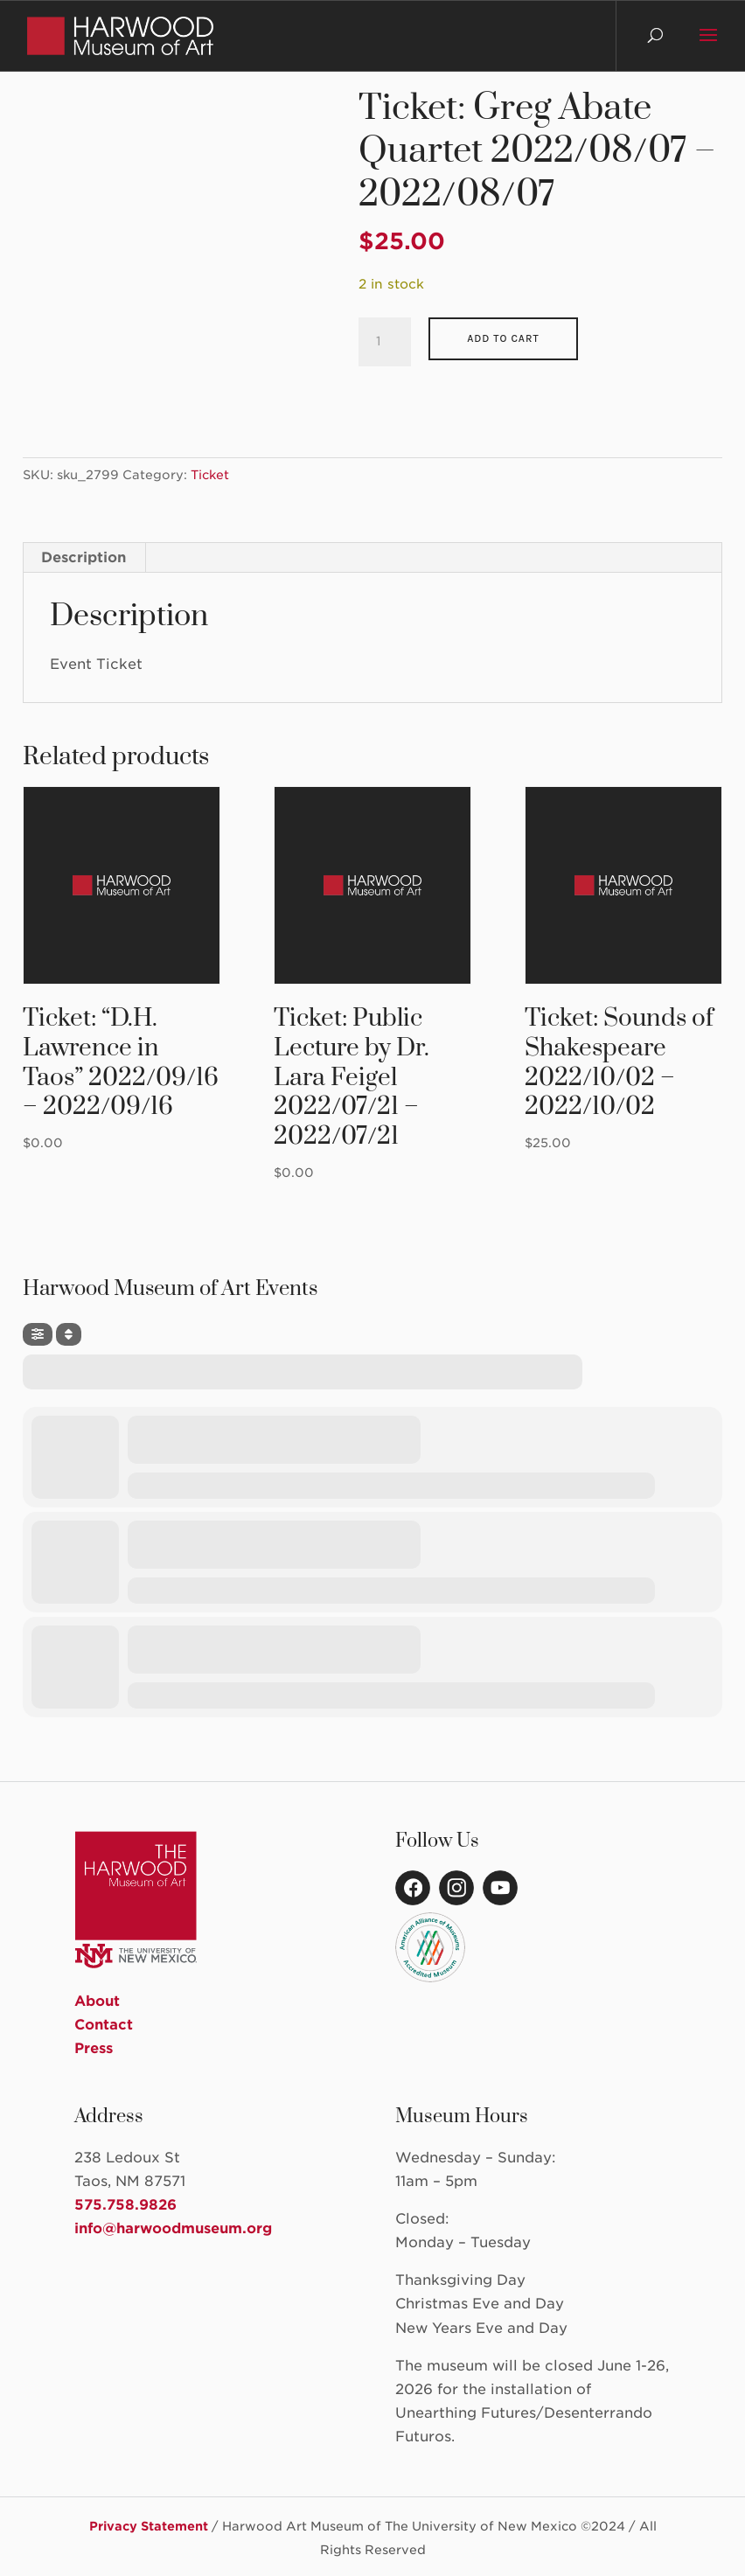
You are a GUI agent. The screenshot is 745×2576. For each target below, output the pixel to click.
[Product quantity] (385, 341)
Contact (103, 2024)
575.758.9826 (125, 2205)
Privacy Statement (148, 2526)
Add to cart (503, 338)
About (97, 2001)
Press (93, 2048)
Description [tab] (83, 557)
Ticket (210, 475)
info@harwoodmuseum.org (173, 2228)
